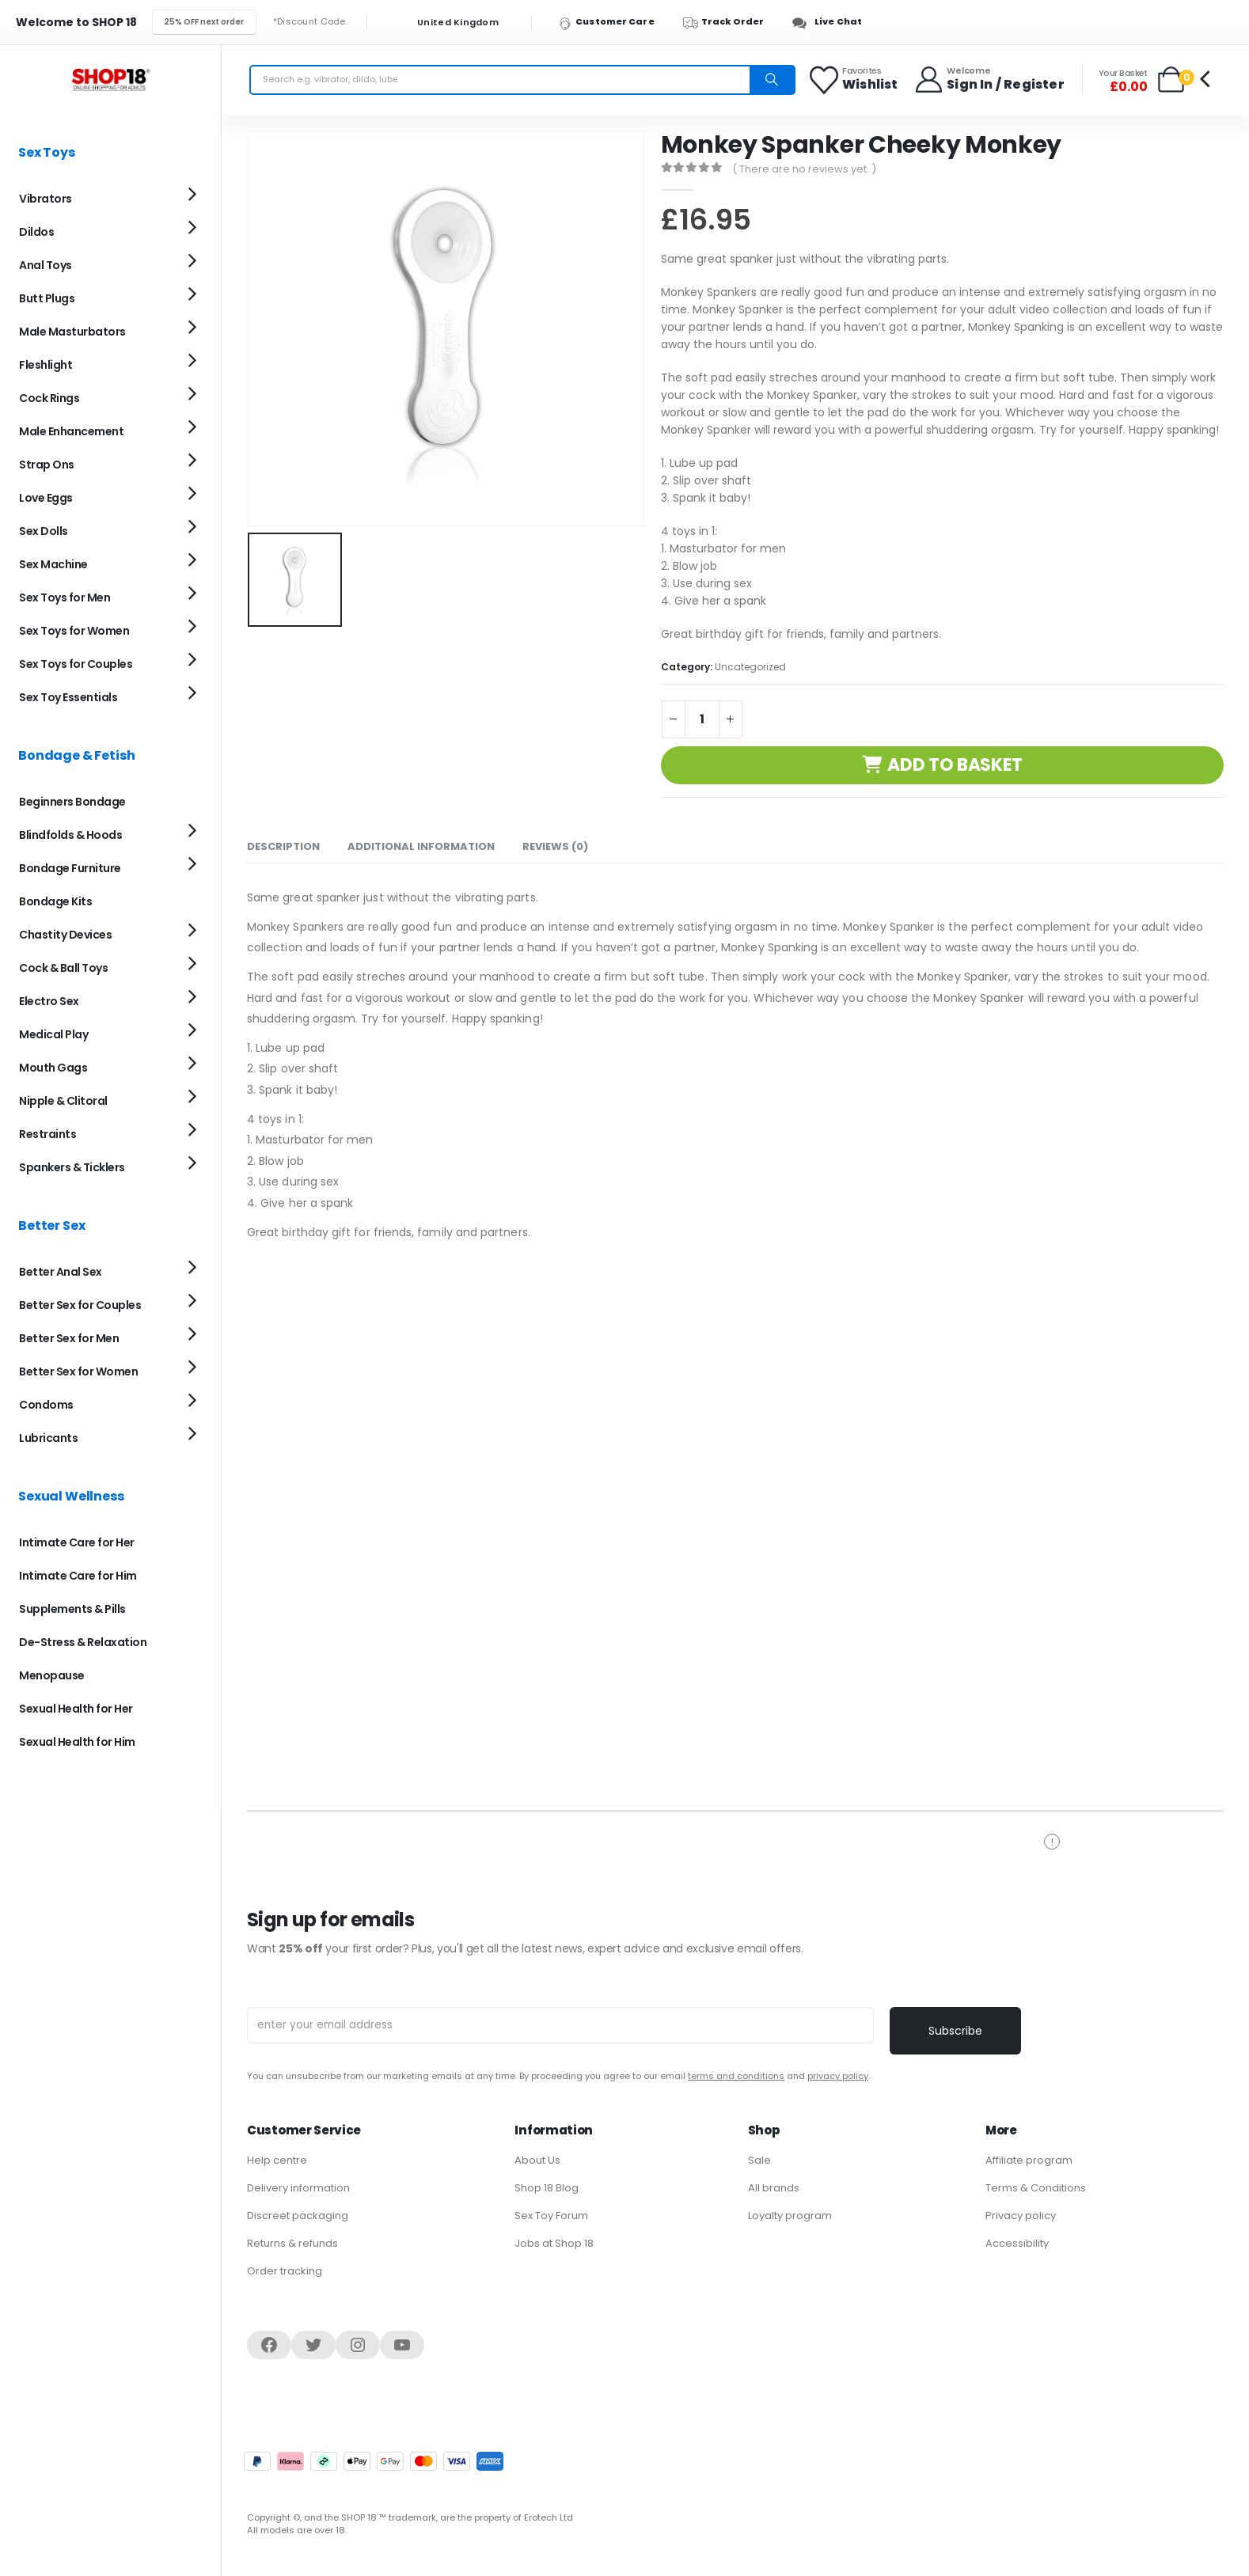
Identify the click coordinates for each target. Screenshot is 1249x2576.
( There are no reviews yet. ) (804, 168)
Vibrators (45, 199)
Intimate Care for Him (78, 1576)
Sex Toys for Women (74, 631)
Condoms (46, 1405)
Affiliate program (1028, 2160)
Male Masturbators (72, 332)
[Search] (772, 79)
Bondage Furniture (70, 868)
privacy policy (837, 2076)
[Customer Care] (613, 22)
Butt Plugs (46, 298)
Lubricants (48, 1438)
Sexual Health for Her (76, 1709)
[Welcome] (989, 79)
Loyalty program (790, 2215)
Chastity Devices (65, 935)
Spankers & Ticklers (72, 1167)
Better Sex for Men (69, 1338)
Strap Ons (46, 464)
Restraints (47, 1134)
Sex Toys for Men (64, 597)
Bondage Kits (55, 901)
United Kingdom (448, 22)
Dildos (36, 232)
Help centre (277, 2160)
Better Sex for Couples (80, 1305)
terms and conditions (736, 2076)
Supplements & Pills (72, 1609)
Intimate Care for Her (77, 1542)
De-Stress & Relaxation (82, 1642)
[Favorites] (854, 80)
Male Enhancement (71, 431)
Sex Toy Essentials (68, 697)
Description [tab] (283, 846)
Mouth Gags (53, 1068)
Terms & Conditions (1035, 2187)
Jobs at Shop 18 (554, 2243)
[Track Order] (730, 22)
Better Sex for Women (78, 1371)
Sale (759, 2160)
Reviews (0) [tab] (555, 846)
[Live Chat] (831, 22)
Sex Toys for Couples (75, 664)
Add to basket (955, 765)
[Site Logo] (110, 79)
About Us (537, 2160)
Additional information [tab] (421, 846)
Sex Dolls (43, 531)
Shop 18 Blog (546, 2187)
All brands (773, 2187)
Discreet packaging (297, 2215)
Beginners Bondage (72, 802)
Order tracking (284, 2270)
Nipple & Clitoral (63, 1101)
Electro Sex (49, 1001)
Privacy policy (1020, 2215)
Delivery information (298, 2187)
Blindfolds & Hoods (70, 835)
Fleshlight (45, 365)
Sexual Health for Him (77, 1742)
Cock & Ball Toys (63, 968)
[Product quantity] (702, 719)
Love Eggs (46, 498)
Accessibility (1017, 2243)
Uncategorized (750, 666)
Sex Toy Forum (551, 2215)
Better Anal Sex (60, 1272)
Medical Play (53, 1034)
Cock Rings (49, 398)
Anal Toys (45, 265)
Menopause (52, 1675)
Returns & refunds (292, 2243)
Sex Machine (53, 564)
